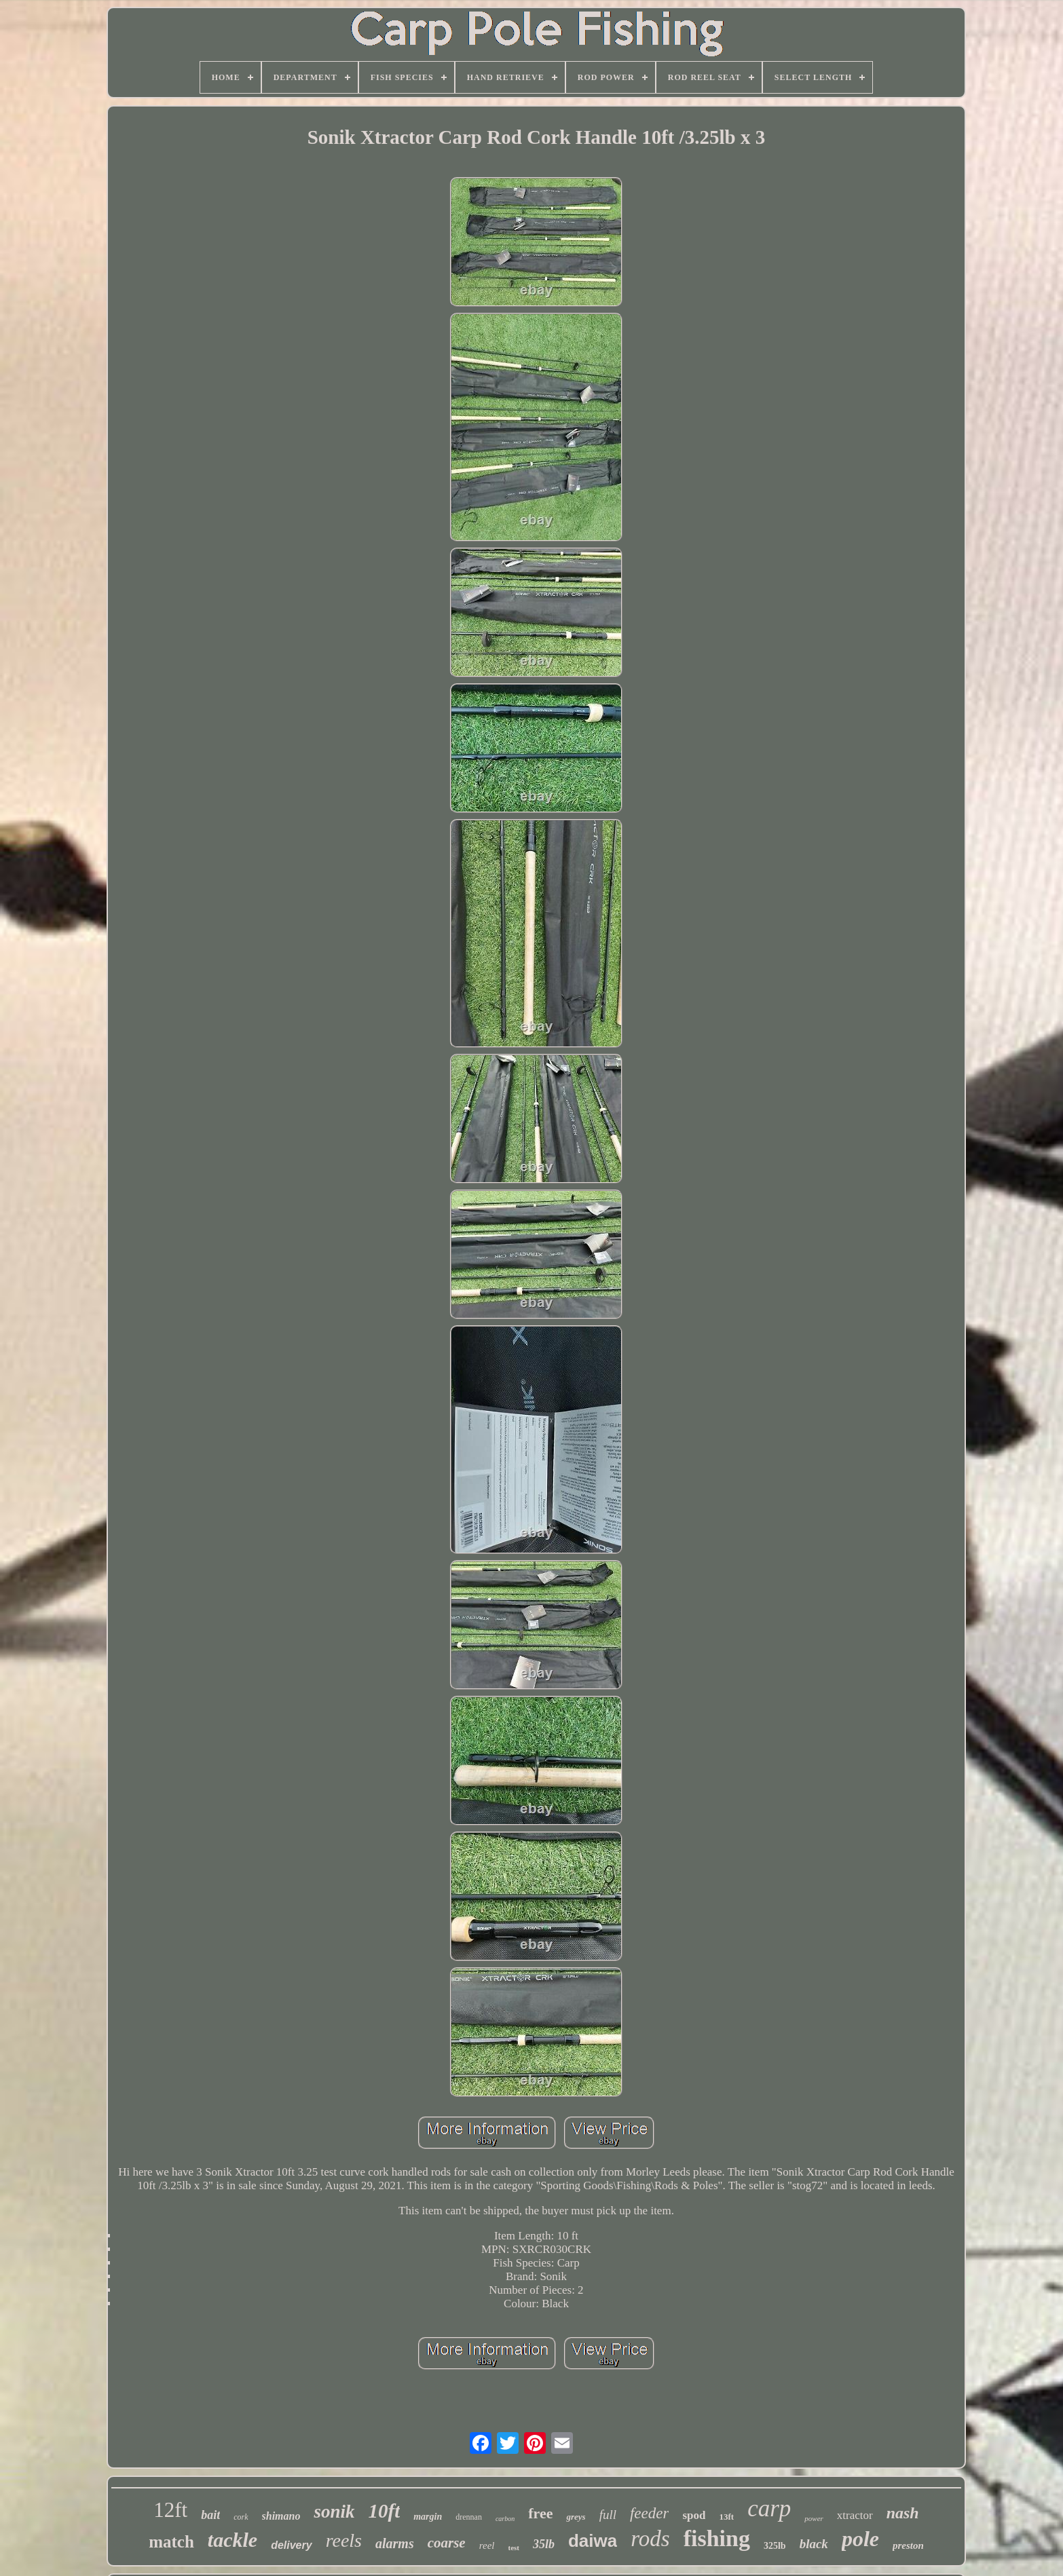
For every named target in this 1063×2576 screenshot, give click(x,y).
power (813, 2518)
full (607, 2514)
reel (487, 2545)
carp (769, 2508)
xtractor (855, 2515)
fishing (717, 2538)
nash (903, 2513)
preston (908, 2545)
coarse (447, 2543)
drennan (468, 2517)
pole (860, 2538)
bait (210, 2515)
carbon (505, 2518)
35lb (544, 2544)
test (513, 2547)
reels (344, 2540)
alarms (394, 2543)
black (814, 2544)
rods (650, 2538)
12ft (170, 2510)
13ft (726, 2517)
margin (427, 2517)
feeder (649, 2513)
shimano (281, 2516)
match (171, 2542)
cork (241, 2517)
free (540, 2513)
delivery (291, 2545)
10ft (384, 2511)
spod (693, 2515)
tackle (232, 2539)
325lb (775, 2546)
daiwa (592, 2541)
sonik (334, 2511)
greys (575, 2517)
